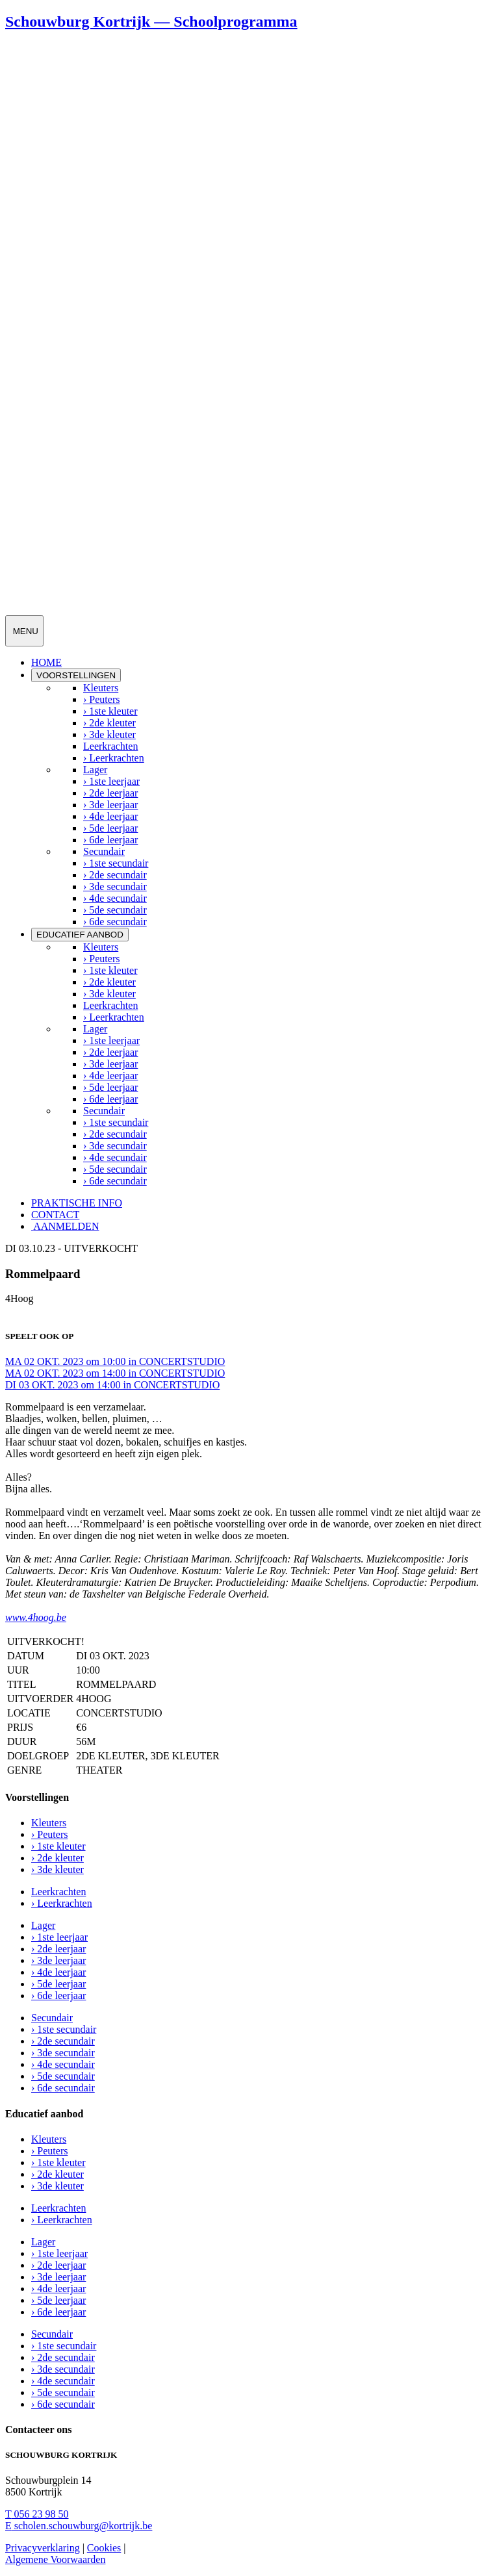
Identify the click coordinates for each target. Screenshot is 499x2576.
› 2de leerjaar (110, 792)
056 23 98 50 (36, 2513)
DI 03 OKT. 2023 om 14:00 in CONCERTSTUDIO (112, 1384)
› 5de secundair (115, 909)
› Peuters (101, 699)
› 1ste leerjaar (111, 781)
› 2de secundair (115, 874)
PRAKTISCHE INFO (76, 1202)
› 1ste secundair (115, 863)
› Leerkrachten (113, 757)
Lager (95, 769)
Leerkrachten (110, 746)
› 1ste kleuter (110, 711)
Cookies (104, 2547)
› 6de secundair (115, 921)
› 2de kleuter (109, 722)
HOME (46, 662)
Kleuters (100, 687)
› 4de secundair (115, 898)
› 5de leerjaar (110, 828)
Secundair (104, 851)
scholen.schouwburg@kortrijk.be (78, 2525)
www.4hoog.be (35, 1617)
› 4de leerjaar (110, 816)
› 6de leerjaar (110, 839)
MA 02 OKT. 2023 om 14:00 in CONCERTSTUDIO (115, 1373)
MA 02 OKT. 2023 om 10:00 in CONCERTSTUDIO (115, 1361)
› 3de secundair (115, 886)
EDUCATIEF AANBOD (79, 934)
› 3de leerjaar (110, 804)
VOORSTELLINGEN (76, 675)
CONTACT (55, 1214)
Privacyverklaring (42, 2547)
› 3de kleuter (109, 734)
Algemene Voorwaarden (55, 2559)
